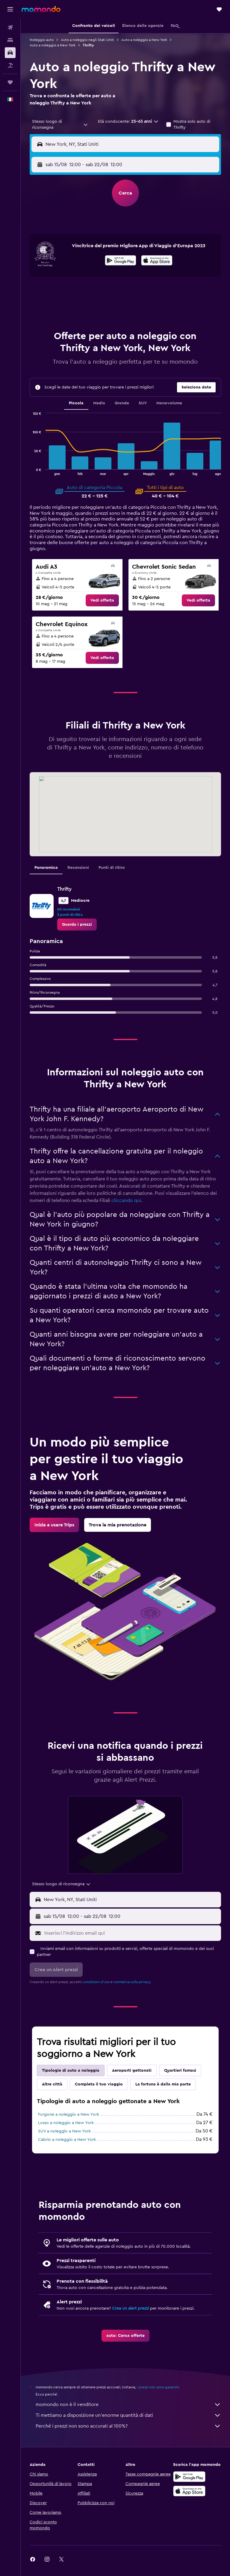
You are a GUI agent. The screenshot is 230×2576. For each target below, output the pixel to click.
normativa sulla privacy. (132, 1982)
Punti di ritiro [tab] (112, 868)
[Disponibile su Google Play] (120, 261)
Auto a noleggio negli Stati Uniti (87, 40)
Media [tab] (99, 403)
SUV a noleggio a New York (64, 2131)
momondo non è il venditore (128, 2404)
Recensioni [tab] (78, 868)
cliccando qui (126, 1200)
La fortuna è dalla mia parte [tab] (163, 2084)
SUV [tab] (143, 403)
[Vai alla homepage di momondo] (41, 9)
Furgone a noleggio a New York (68, 2114)
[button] (10, 9)
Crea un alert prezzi (130, 2308)
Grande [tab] (122, 403)
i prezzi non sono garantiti (158, 2387)
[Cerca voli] (10, 28)
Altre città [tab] (52, 2084)
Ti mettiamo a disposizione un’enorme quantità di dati (128, 2415)
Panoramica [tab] (46, 868)
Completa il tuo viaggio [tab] (99, 2084)
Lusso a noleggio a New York (66, 2123)
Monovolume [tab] (169, 403)
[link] (102, 600)
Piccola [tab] (76, 403)
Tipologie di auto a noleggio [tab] (70, 2070)
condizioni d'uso (96, 1982)
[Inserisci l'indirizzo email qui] (131, 1933)
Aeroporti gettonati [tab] (132, 2070)
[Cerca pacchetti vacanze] (10, 65)
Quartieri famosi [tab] (180, 2070)
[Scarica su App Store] (189, 2491)
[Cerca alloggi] (10, 40)
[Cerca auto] (10, 53)
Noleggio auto (42, 40)
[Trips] (10, 82)
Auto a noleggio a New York (144, 40)
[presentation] (156, 260)
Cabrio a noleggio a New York (67, 2140)
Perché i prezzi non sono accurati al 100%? (128, 2426)
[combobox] (60, 124)
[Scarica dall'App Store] (156, 261)
